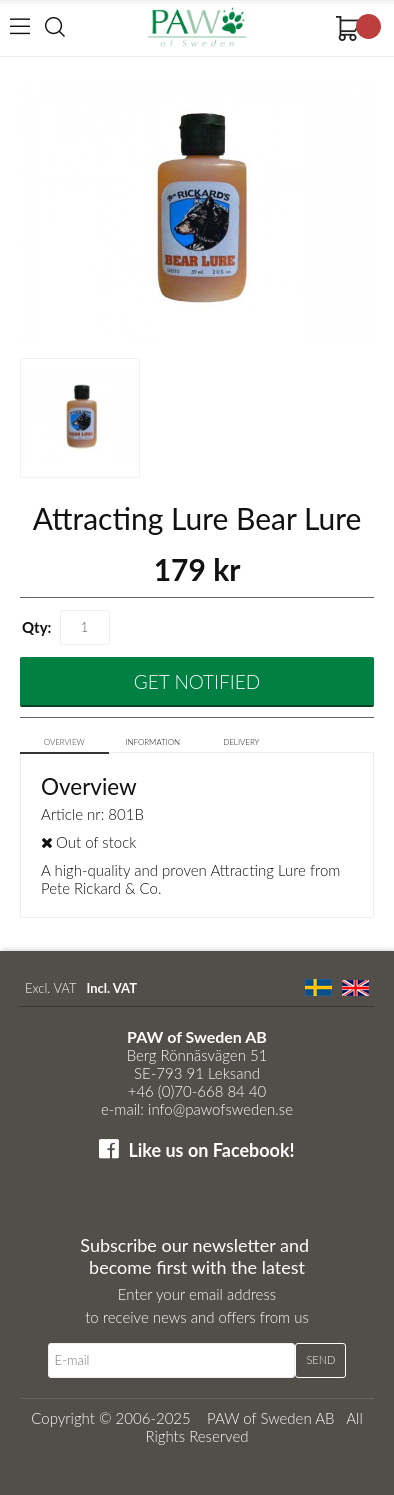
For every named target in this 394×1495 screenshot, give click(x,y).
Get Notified (197, 681)
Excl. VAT (50, 988)
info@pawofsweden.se (220, 1109)
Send (320, 1359)
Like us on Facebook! (211, 1150)
